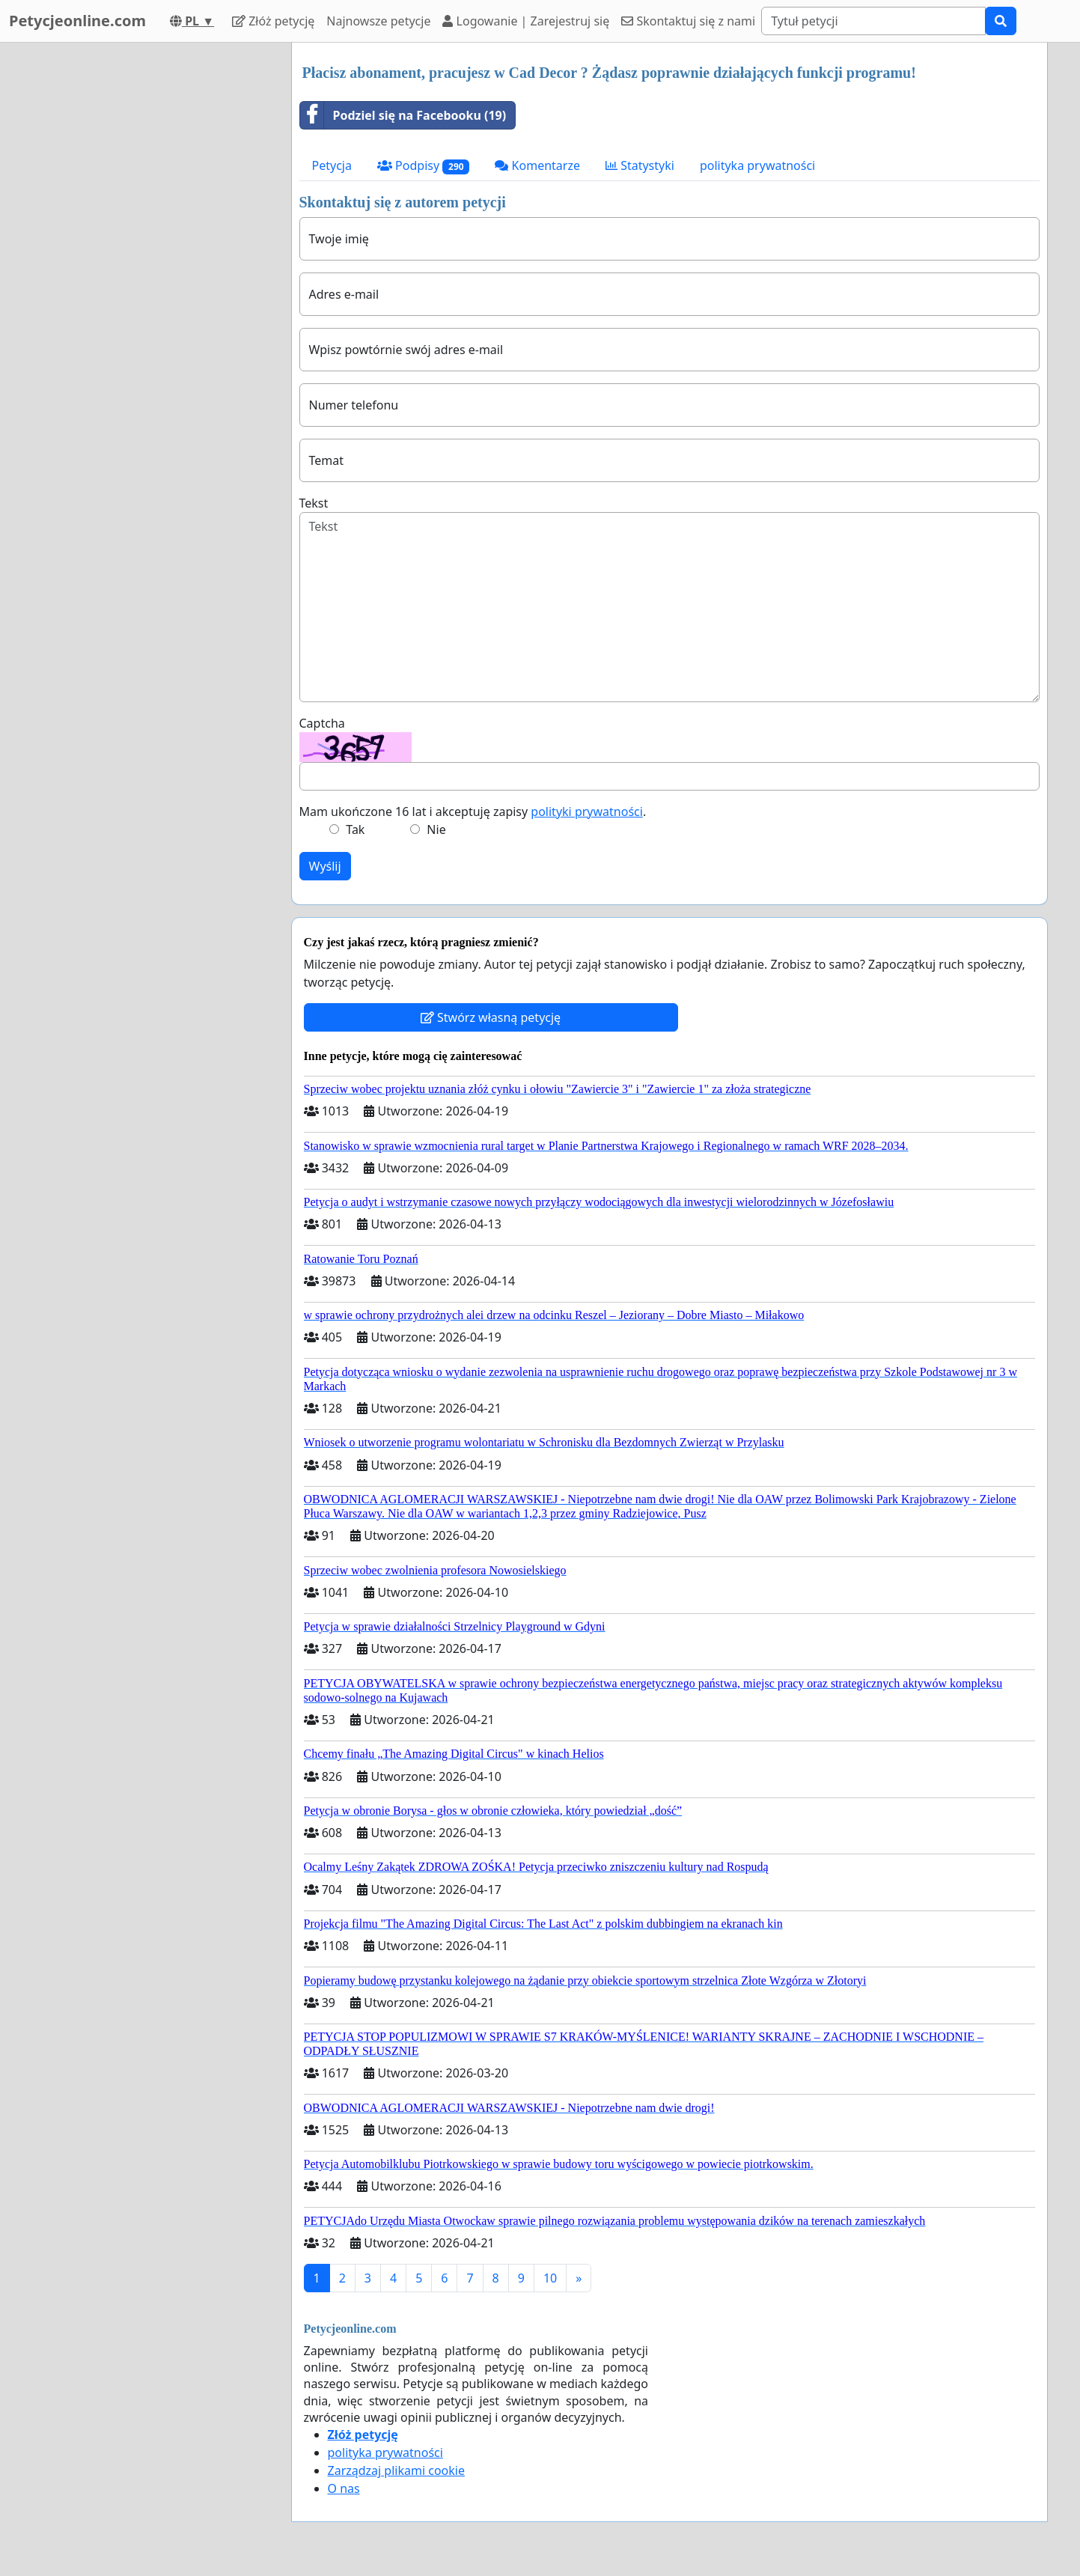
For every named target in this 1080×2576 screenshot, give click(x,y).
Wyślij (325, 866)
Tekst (314, 503)
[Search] (873, 21)
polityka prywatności (757, 165)
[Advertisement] (145, 267)
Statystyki (639, 165)
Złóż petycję (273, 21)
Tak (355, 829)
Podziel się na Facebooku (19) (403, 115)
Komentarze (537, 165)
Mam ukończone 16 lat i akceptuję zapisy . (473, 811)
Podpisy (423, 165)
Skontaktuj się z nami (688, 21)
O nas (344, 2488)
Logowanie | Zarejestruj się (525, 21)
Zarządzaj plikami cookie (396, 2470)
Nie (436, 829)
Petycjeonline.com (77, 20)
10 (550, 2278)
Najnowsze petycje (378, 21)
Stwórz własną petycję (491, 1017)
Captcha (322, 723)
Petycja (332, 165)
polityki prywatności (587, 811)
